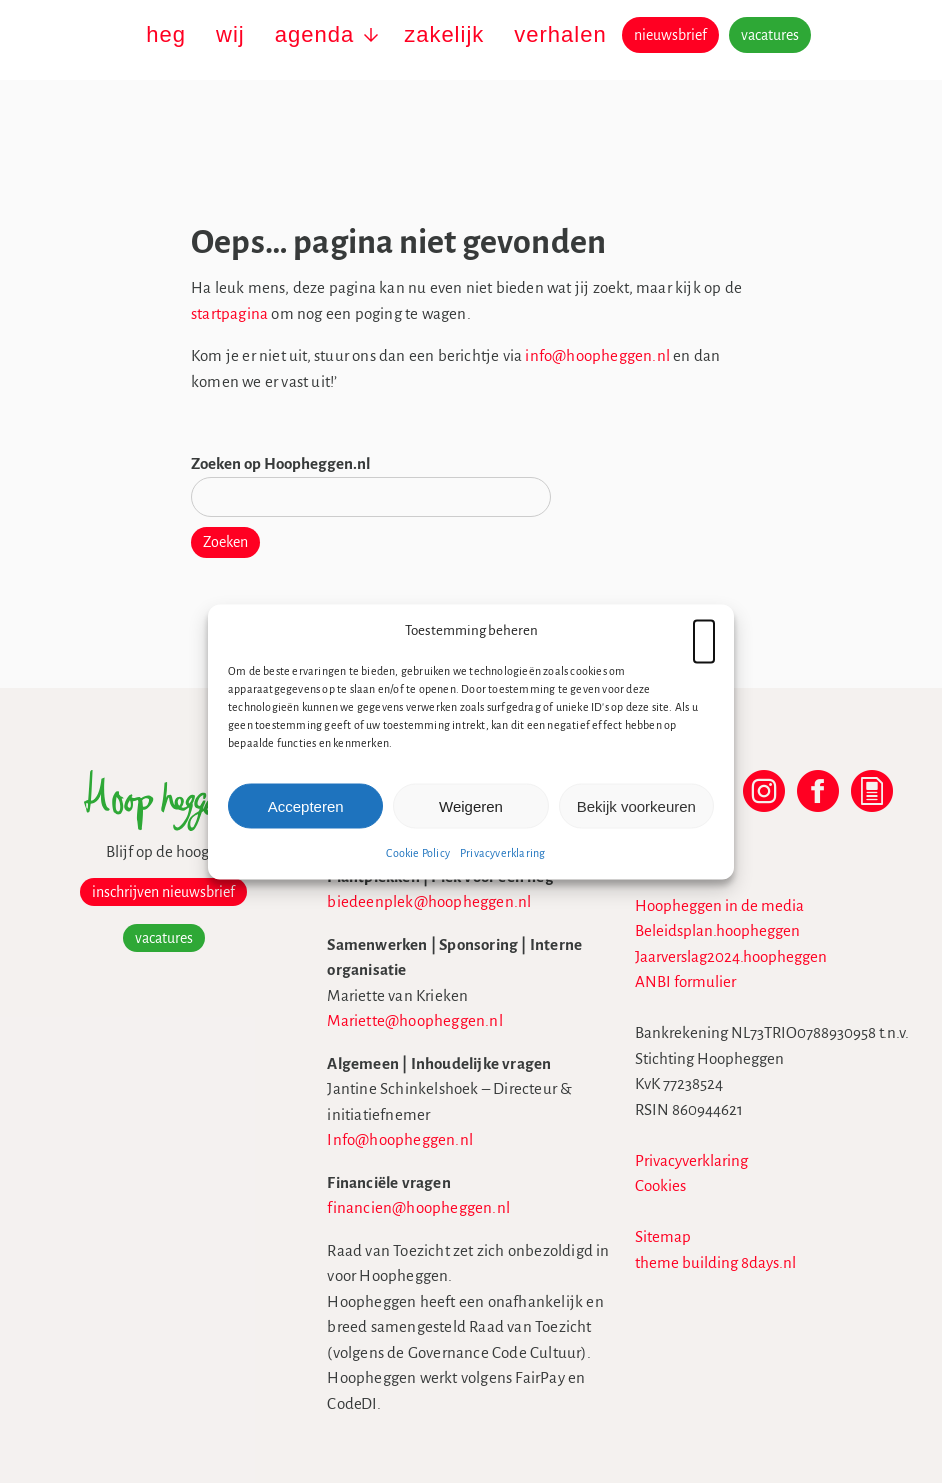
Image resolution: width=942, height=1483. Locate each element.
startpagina (229, 313)
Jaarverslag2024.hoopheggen (731, 956)
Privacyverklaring (502, 853)
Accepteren (306, 805)
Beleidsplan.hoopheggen (717, 930)
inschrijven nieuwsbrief (163, 892)
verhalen (560, 34)
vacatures (770, 35)
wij (230, 34)
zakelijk (444, 34)
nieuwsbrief (670, 35)
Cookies (660, 1185)
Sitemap (663, 1236)
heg (166, 34)
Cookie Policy (418, 853)
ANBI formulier (685, 981)
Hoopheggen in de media (719, 905)
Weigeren (471, 805)
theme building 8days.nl (715, 1262)
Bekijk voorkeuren (636, 805)
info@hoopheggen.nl (597, 355)
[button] (704, 630)
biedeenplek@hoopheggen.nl (429, 901)
